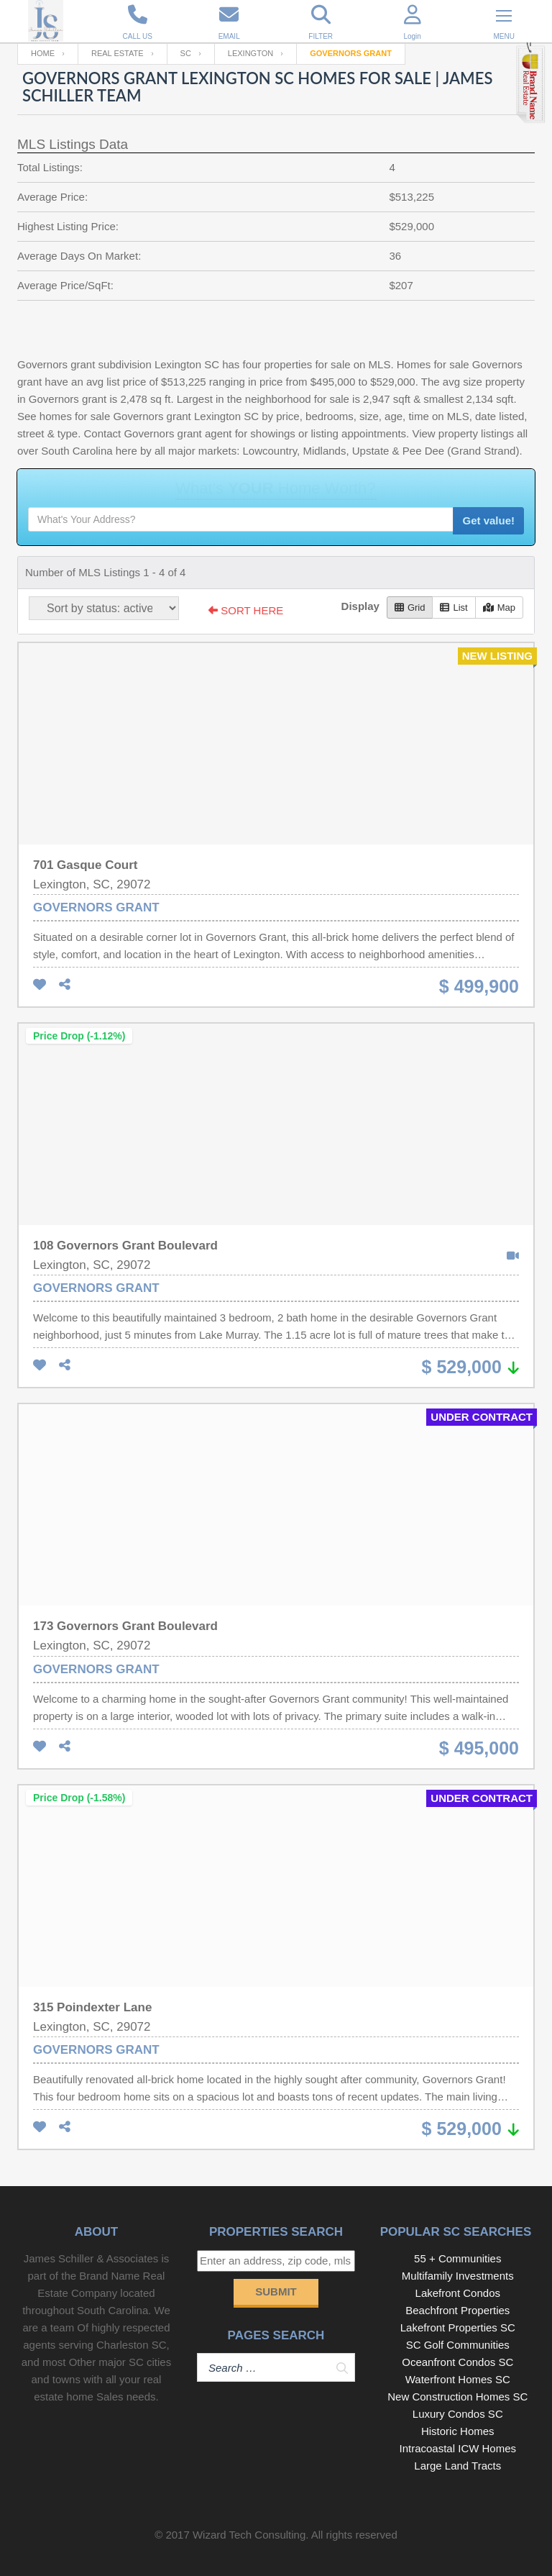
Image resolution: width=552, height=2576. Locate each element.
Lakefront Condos (457, 2293)
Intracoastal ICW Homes (458, 2448)
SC (185, 53)
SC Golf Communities (458, 2345)
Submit (276, 2291)
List (453, 607)
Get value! (488, 520)
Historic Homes (457, 2431)
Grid (410, 607)
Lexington (250, 53)
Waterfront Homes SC (457, 2379)
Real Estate (117, 53)
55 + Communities (457, 2258)
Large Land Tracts (457, 2465)
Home (43, 53)
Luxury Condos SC (458, 2414)
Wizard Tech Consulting (249, 2535)
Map (499, 607)
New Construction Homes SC (457, 2396)
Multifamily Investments (458, 2276)
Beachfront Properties (457, 2310)
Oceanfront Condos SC (457, 2362)
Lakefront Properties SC (457, 2327)
